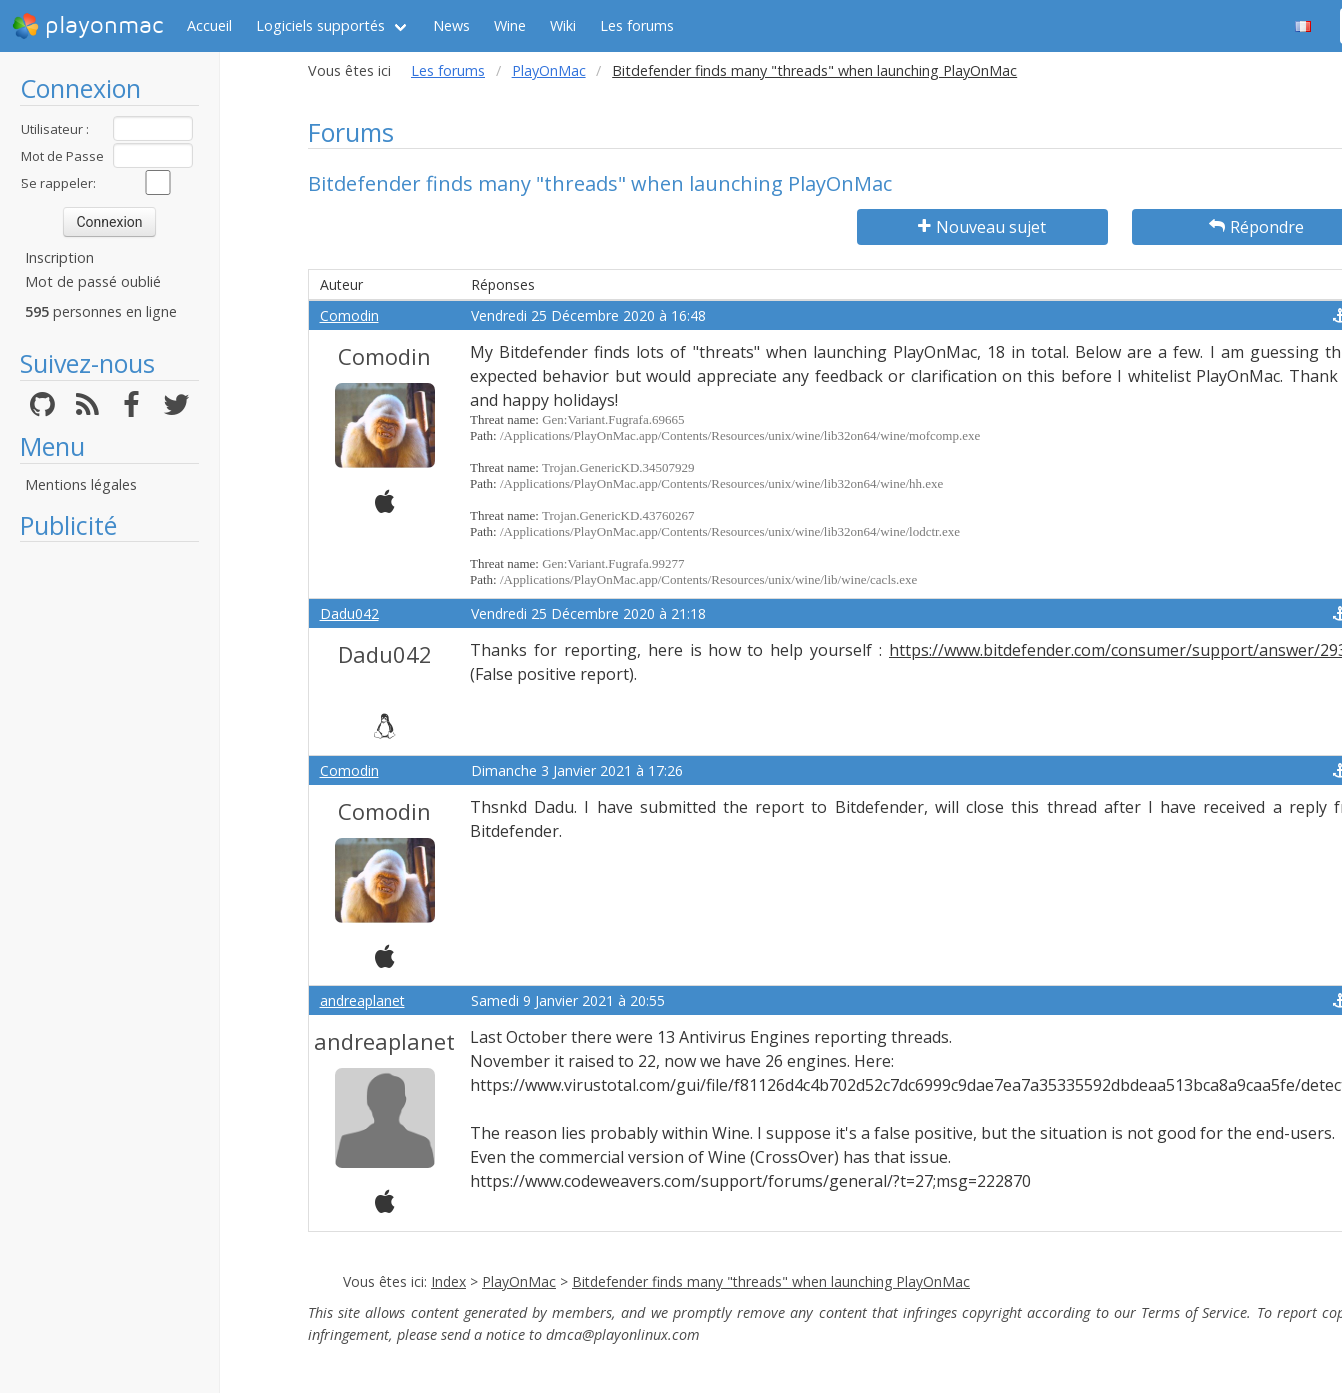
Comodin (349, 315)
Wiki (563, 25)
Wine (510, 25)
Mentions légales (81, 484)
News (451, 25)
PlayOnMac (549, 70)
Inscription (59, 257)
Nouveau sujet (982, 227)
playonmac (87, 26)
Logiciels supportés (320, 25)
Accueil (209, 25)
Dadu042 (349, 613)
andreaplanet (362, 1000)
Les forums (637, 25)
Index (448, 1281)
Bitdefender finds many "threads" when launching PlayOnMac (771, 1281)
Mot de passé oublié (93, 281)
